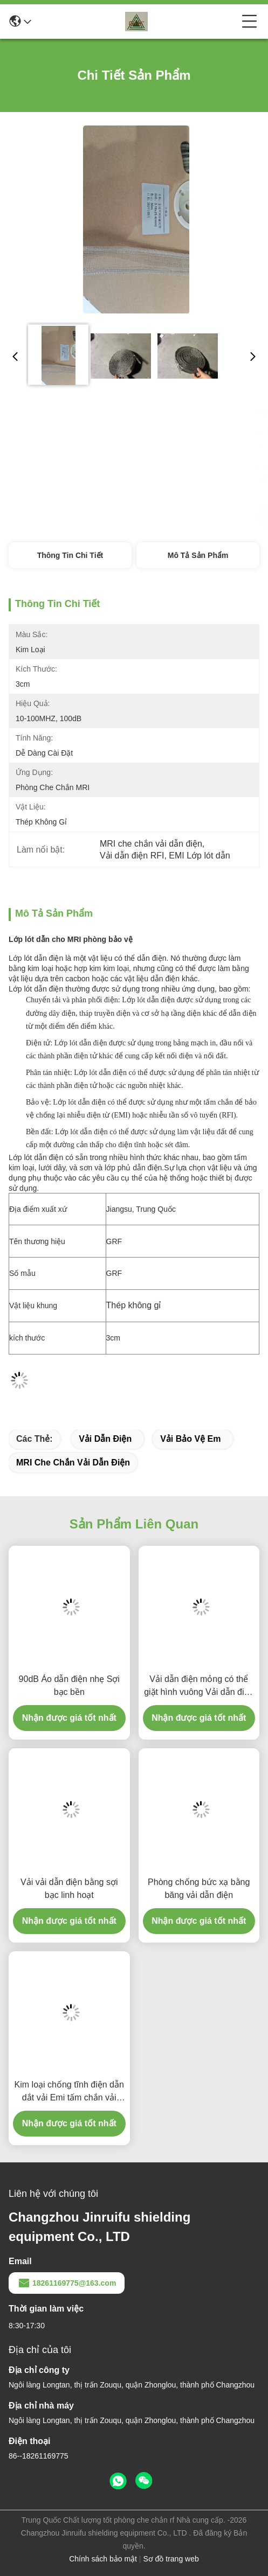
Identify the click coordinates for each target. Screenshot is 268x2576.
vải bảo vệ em (190, 1438)
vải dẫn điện (105, 1438)
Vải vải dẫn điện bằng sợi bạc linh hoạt (69, 1888)
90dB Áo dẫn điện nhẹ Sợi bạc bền (69, 1685)
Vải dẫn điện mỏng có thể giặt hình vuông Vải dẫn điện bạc (198, 1686)
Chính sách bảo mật (103, 2558)
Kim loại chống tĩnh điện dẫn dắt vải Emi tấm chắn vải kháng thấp (69, 2092)
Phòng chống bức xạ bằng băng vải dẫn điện (199, 1888)
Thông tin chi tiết (70, 555)
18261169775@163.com (66, 2283)
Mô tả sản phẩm (198, 555)
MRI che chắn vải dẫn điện (73, 1462)
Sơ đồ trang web (170, 2558)
